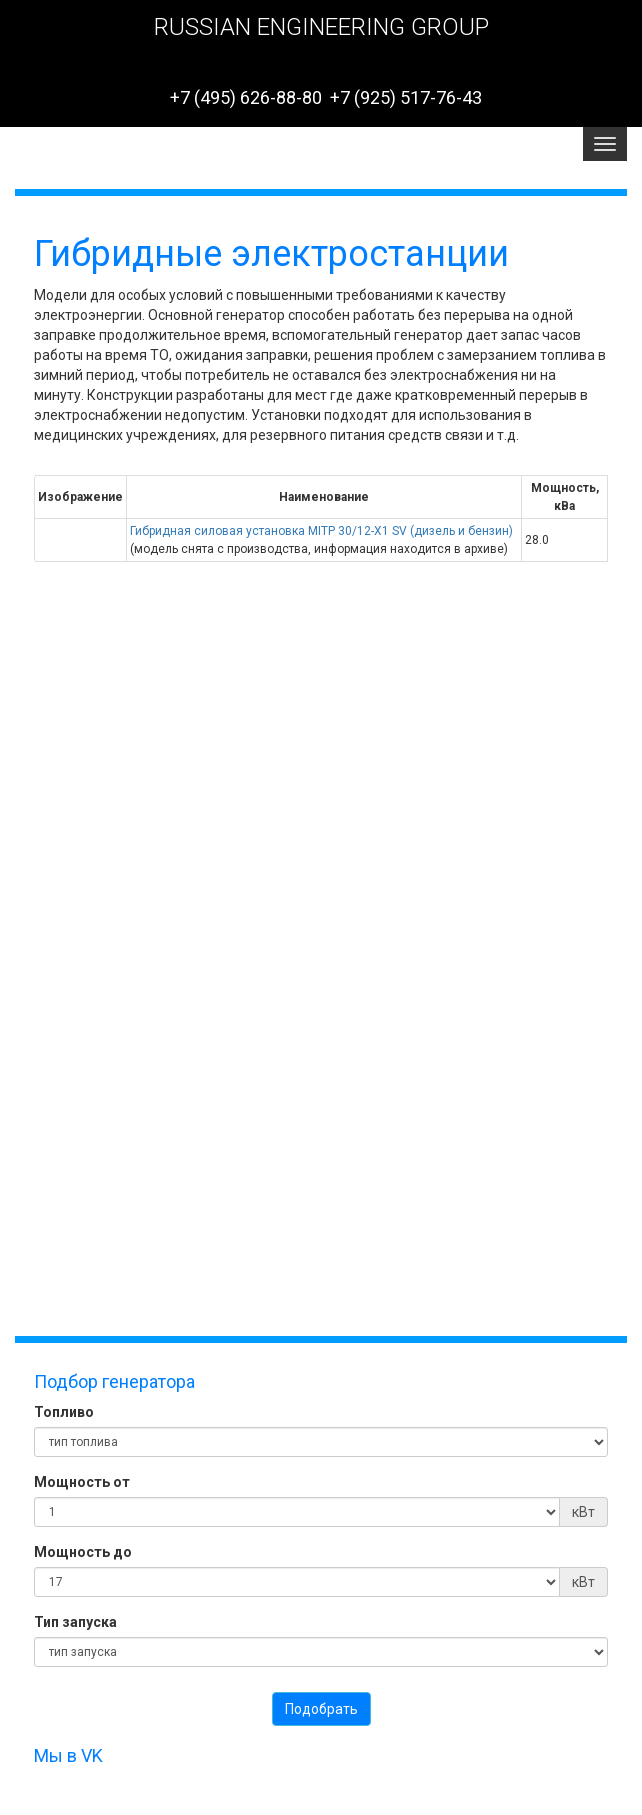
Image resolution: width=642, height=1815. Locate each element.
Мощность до (83, 1552)
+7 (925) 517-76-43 (406, 97)
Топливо (64, 1412)
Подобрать (321, 1709)
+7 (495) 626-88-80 (246, 97)
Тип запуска (75, 1622)
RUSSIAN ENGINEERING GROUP (321, 27)
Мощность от (82, 1482)
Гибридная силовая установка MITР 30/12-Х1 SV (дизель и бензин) (321, 531)
